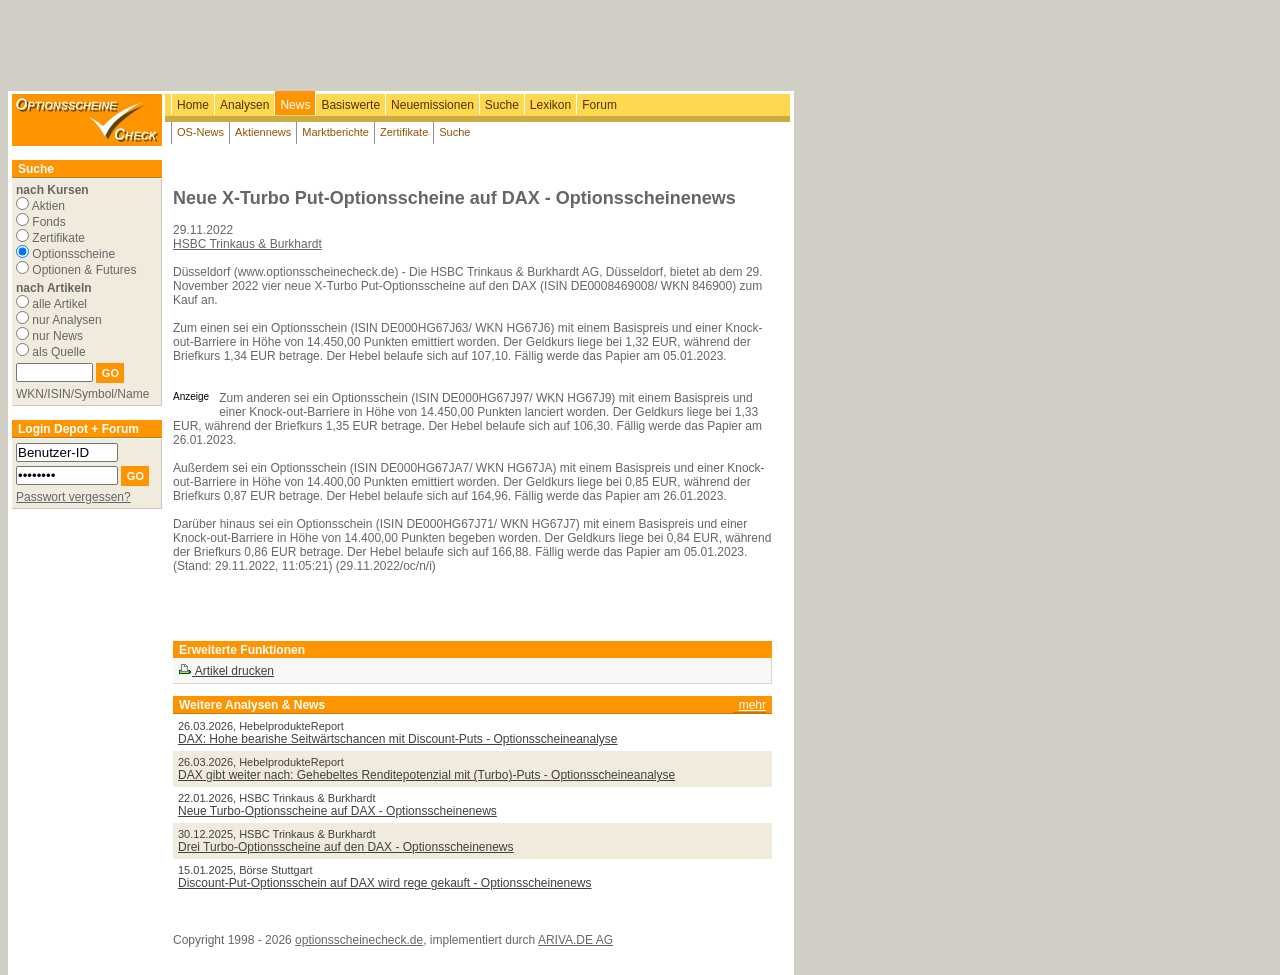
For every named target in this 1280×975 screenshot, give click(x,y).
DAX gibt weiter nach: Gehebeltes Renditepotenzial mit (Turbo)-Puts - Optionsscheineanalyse (426, 775)
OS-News (200, 132)
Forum (599, 105)
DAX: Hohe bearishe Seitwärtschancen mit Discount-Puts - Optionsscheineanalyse (398, 739)
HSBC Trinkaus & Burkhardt (247, 244)
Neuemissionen (432, 105)
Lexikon (550, 105)
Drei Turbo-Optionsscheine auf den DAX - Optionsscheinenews (346, 847)
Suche (502, 105)
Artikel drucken (226, 671)
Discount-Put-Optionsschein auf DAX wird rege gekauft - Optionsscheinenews (385, 883)
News (295, 105)
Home (193, 105)
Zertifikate (404, 132)
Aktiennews (263, 132)
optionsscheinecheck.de (359, 940)
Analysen (244, 105)
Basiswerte (350, 105)
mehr (752, 705)
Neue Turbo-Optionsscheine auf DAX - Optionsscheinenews (337, 811)
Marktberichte (335, 132)
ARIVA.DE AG (575, 940)
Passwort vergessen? (73, 497)
